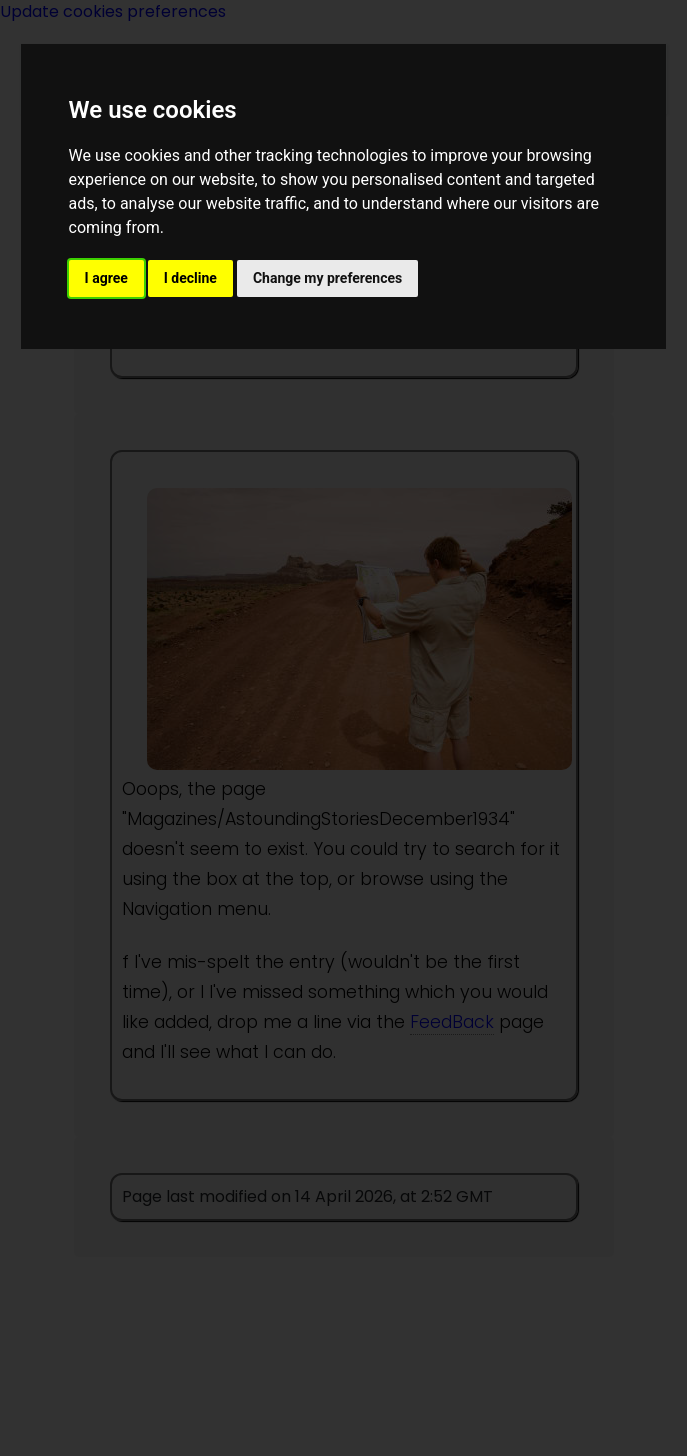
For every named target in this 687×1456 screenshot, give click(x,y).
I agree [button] (106, 278)
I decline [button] (190, 278)
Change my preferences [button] (327, 278)
